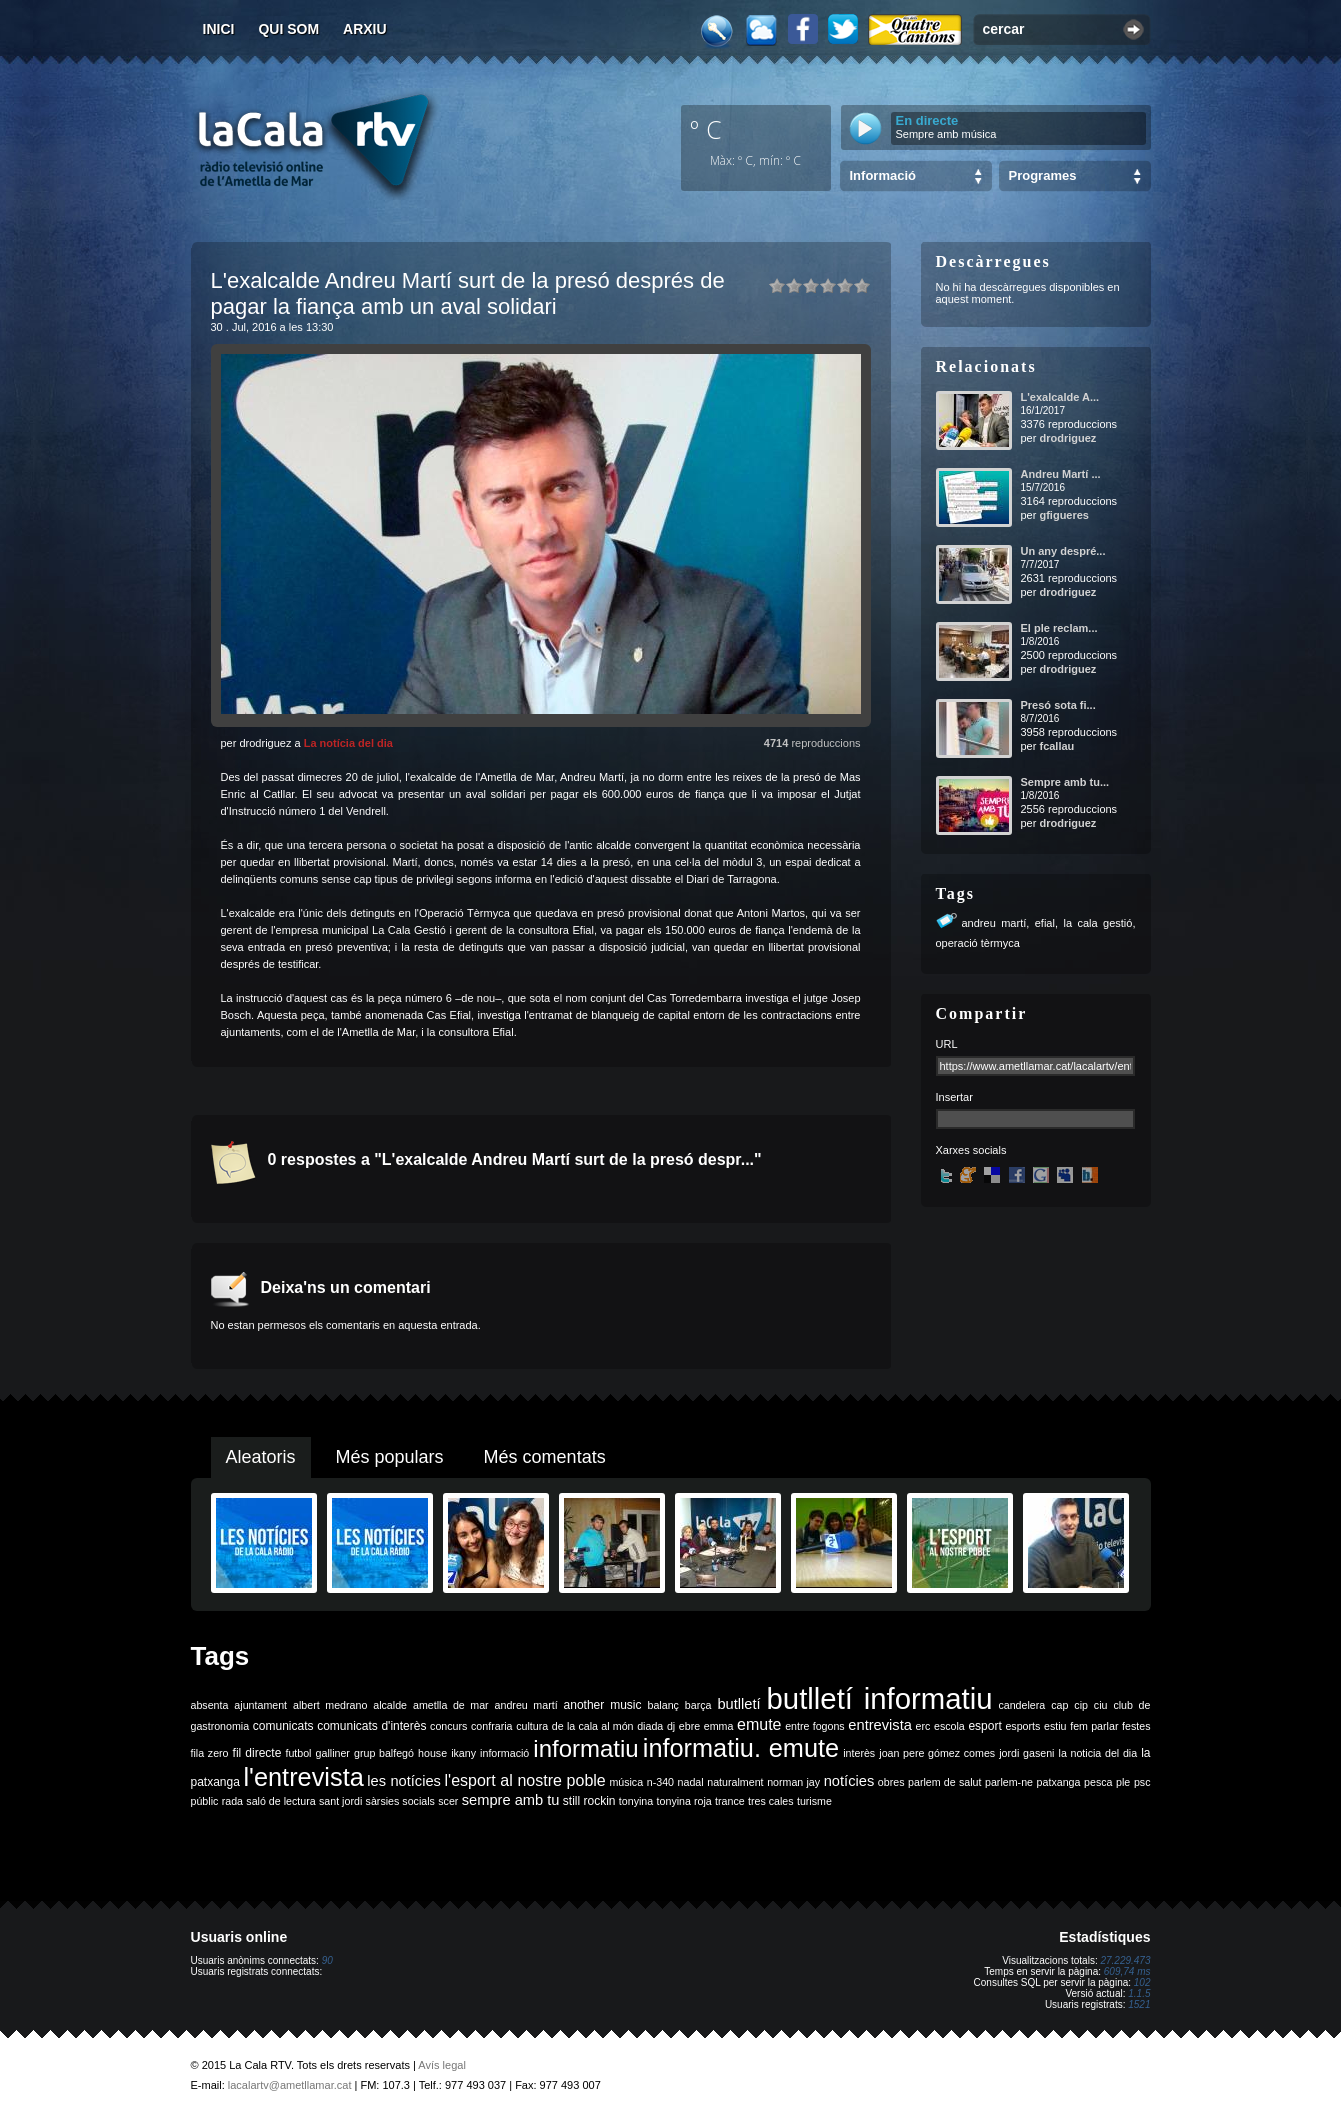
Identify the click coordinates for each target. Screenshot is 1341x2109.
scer (448, 1801)
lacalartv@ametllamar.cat (290, 2085)
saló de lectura (280, 1801)
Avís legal (442, 2065)
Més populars (390, 1457)
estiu (1055, 1726)
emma (719, 1726)
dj (671, 1726)
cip (1081, 1705)
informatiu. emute (741, 1748)
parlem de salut (944, 1782)
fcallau (1056, 746)
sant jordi (340, 1801)
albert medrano (330, 1705)
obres (891, 1782)
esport (984, 1726)
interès (859, 1753)
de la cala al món (593, 1726)
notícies (849, 1781)
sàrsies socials (400, 1801)
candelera (1021, 1705)
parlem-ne (1009, 1782)
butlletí (738, 1704)
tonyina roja (684, 1801)
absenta (210, 1705)
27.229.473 (1125, 1960)
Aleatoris (261, 1457)
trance (730, 1801)
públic (205, 1801)
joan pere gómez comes (937, 1753)
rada (232, 1801)
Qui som (288, 29)
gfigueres (1064, 515)
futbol (298, 1753)
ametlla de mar (451, 1705)
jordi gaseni (1026, 1753)
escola (949, 1726)
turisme (814, 1801)
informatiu (585, 1748)
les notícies (404, 1781)
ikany (463, 1753)
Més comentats (545, 1457)
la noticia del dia (1098, 1753)
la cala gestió (1097, 923)
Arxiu (365, 29)
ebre (689, 1726)
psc (1142, 1782)
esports (1022, 1726)
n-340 (660, 1782)
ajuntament (260, 1705)
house (432, 1753)
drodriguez (1067, 438)
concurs (448, 1726)
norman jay (793, 1782)
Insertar (954, 1097)
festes (1136, 1726)
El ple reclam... (1059, 628)
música (626, 1782)
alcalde (390, 1705)
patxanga (1059, 1782)
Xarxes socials (971, 1150)
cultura (532, 1726)
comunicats (283, 1726)
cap (1059, 1705)
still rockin (589, 1801)
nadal (691, 1782)
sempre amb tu (511, 1800)
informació (504, 1753)
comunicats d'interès (371, 1726)
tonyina (636, 1801)
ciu (1101, 1705)
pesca (1098, 1782)
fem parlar (1094, 1726)
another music (603, 1705)
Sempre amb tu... (1065, 782)
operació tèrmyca (978, 943)
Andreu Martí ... (1061, 474)
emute (759, 1724)
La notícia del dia (348, 743)
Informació (883, 175)
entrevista (880, 1725)
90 (327, 1960)
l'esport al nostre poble (525, 1780)
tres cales (771, 1801)
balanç (662, 1705)
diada (650, 1726)
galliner (333, 1753)
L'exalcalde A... (1060, 397)
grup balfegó (384, 1753)
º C (706, 129)
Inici (219, 29)
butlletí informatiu (880, 1698)
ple (1123, 1782)
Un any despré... (1063, 551)
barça (698, 1705)
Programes (1043, 175)
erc (923, 1726)
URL (947, 1044)
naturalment (735, 1782)
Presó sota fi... (1058, 705)
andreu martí (994, 923)
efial (1045, 923)
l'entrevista (303, 1777)
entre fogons (815, 1726)
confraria (491, 1726)
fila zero (210, 1753)
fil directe (257, 1753)
